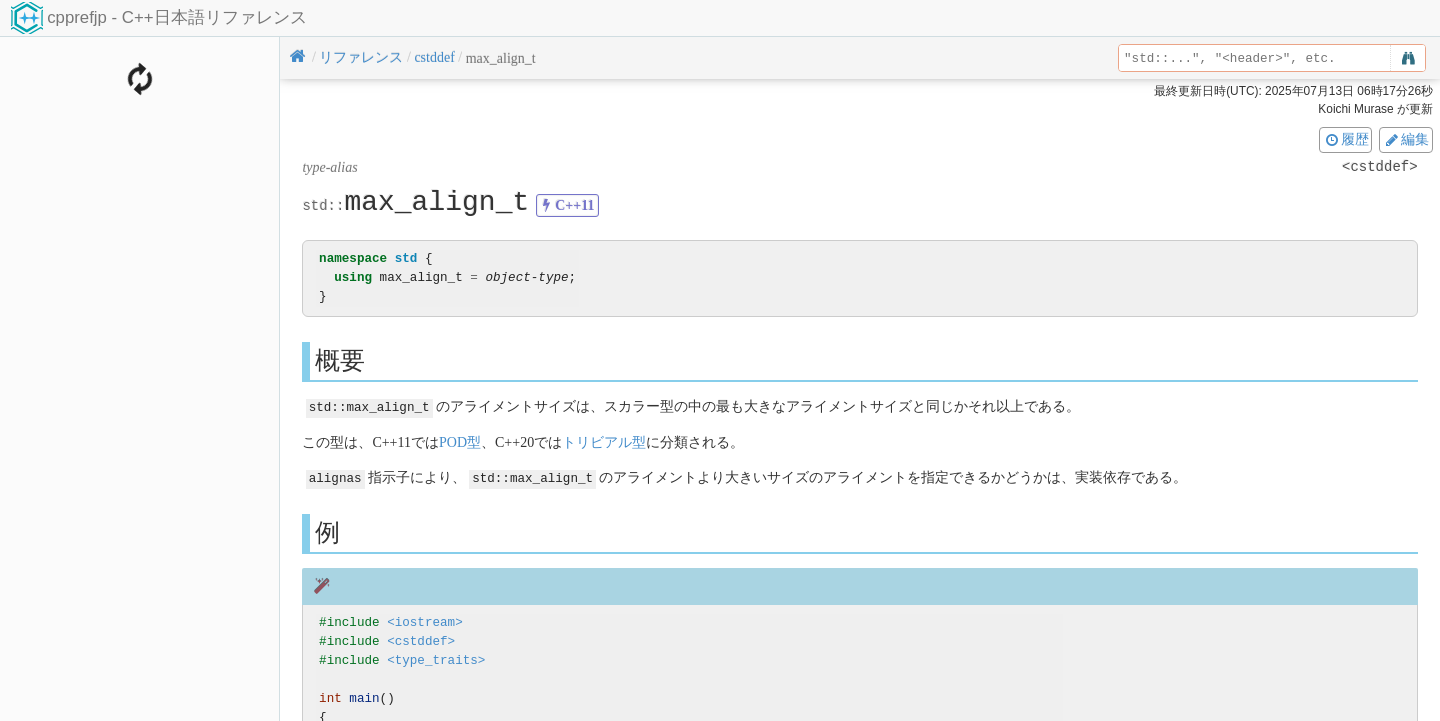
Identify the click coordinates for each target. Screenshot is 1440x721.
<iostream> (425, 621)
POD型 (460, 441)
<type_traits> (436, 658)
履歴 (1346, 139)
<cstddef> (421, 639)
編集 (1406, 139)
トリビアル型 (604, 441)
